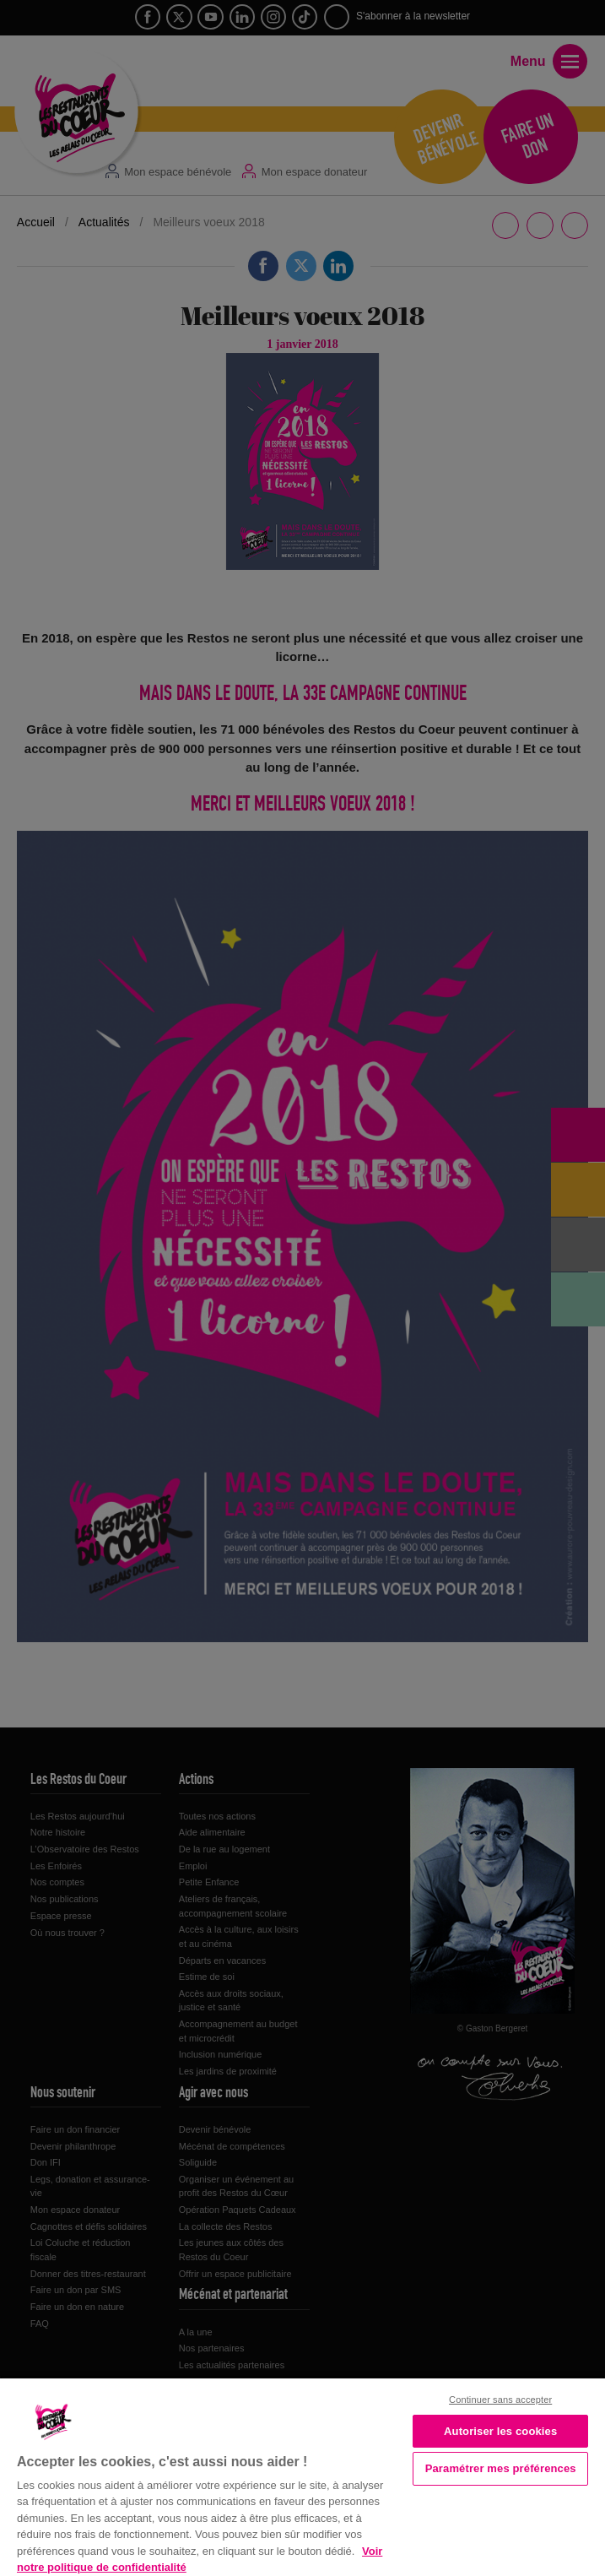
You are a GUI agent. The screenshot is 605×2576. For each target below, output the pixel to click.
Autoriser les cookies (500, 2431)
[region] (302, 2475)
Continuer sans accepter (500, 2399)
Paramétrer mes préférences (500, 2468)
